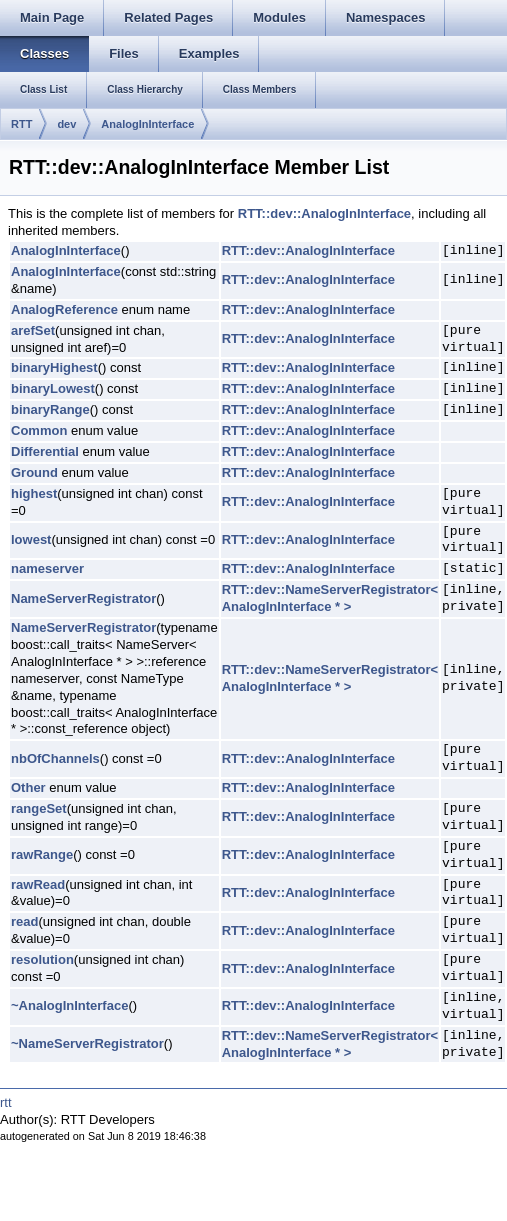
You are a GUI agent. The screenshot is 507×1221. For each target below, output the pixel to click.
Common (39, 430)
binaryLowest (53, 388)
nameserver (47, 568)
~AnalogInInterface (69, 1005)
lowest (31, 539)
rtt (6, 1102)
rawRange (42, 854)
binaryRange (50, 409)
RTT (21, 124)
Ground (34, 472)
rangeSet (39, 808)
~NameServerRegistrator (87, 1043)
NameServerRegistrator (83, 598)
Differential (45, 451)
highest (34, 493)
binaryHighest (54, 367)
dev (66, 124)
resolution (42, 959)
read (24, 921)
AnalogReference (64, 309)
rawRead (38, 884)
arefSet (33, 330)
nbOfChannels (55, 758)
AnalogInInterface (147, 124)
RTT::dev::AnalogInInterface (324, 213)
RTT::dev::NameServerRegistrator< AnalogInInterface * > (330, 598)
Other (28, 787)
